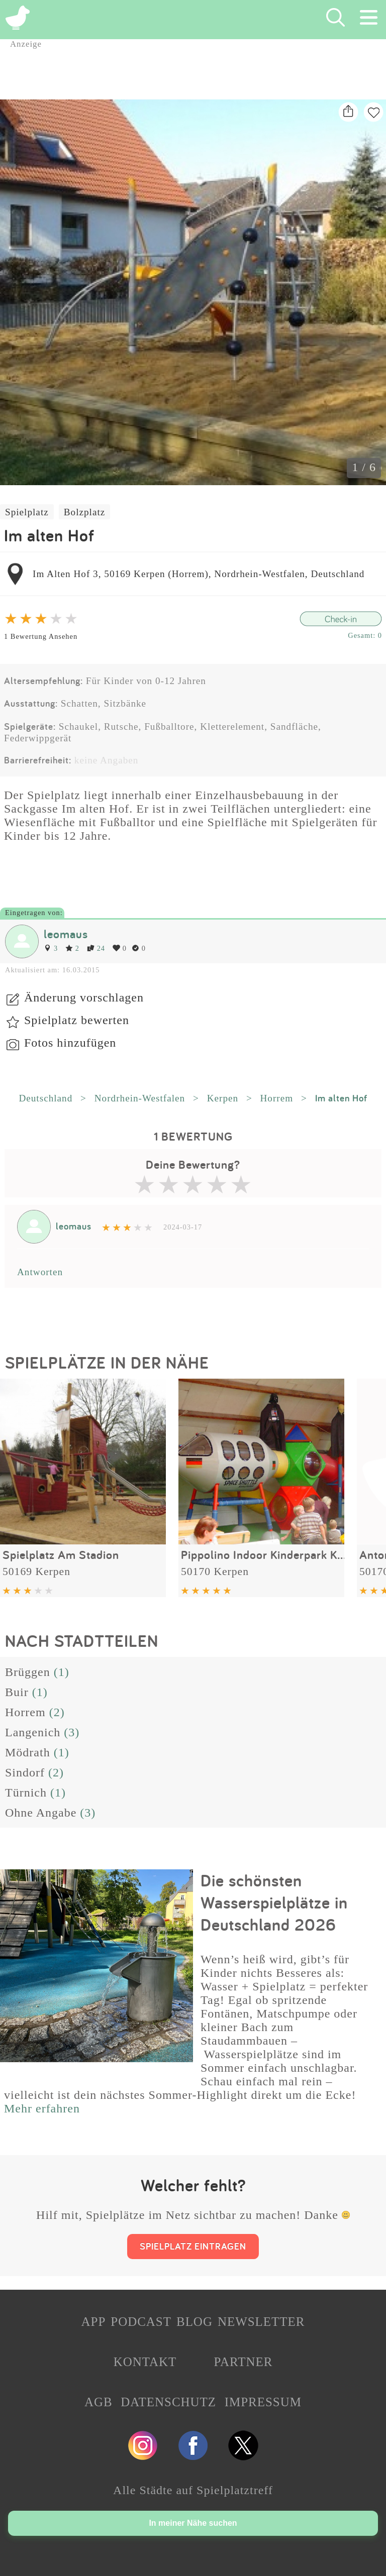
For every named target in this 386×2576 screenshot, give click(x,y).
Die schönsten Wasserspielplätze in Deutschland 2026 (274, 1902)
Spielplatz (27, 512)
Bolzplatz (85, 512)
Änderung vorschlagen (84, 997)
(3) (71, 1732)
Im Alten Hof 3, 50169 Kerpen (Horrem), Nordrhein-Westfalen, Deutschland (198, 574)
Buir (17, 1692)
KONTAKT (145, 2362)
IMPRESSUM (263, 2402)
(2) (57, 1712)
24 (96, 948)
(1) (61, 1671)
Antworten (40, 1272)
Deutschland (45, 1098)
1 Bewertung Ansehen (40, 636)
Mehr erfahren (42, 2108)
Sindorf (25, 1772)
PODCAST (141, 2321)
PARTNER (243, 2362)
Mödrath (27, 1752)
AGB (98, 2402)
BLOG (194, 2321)
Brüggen (27, 1671)
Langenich (32, 1732)
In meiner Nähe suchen (193, 2523)
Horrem (277, 1098)
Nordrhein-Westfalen (139, 1098)
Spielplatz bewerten (76, 1020)
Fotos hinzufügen (70, 1042)
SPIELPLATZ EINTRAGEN (193, 2246)
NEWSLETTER (261, 2321)
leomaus (66, 934)
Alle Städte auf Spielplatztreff (193, 2490)
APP (93, 2321)
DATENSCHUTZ (168, 2402)
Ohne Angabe (40, 1812)
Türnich (26, 1792)
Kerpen (222, 1098)
